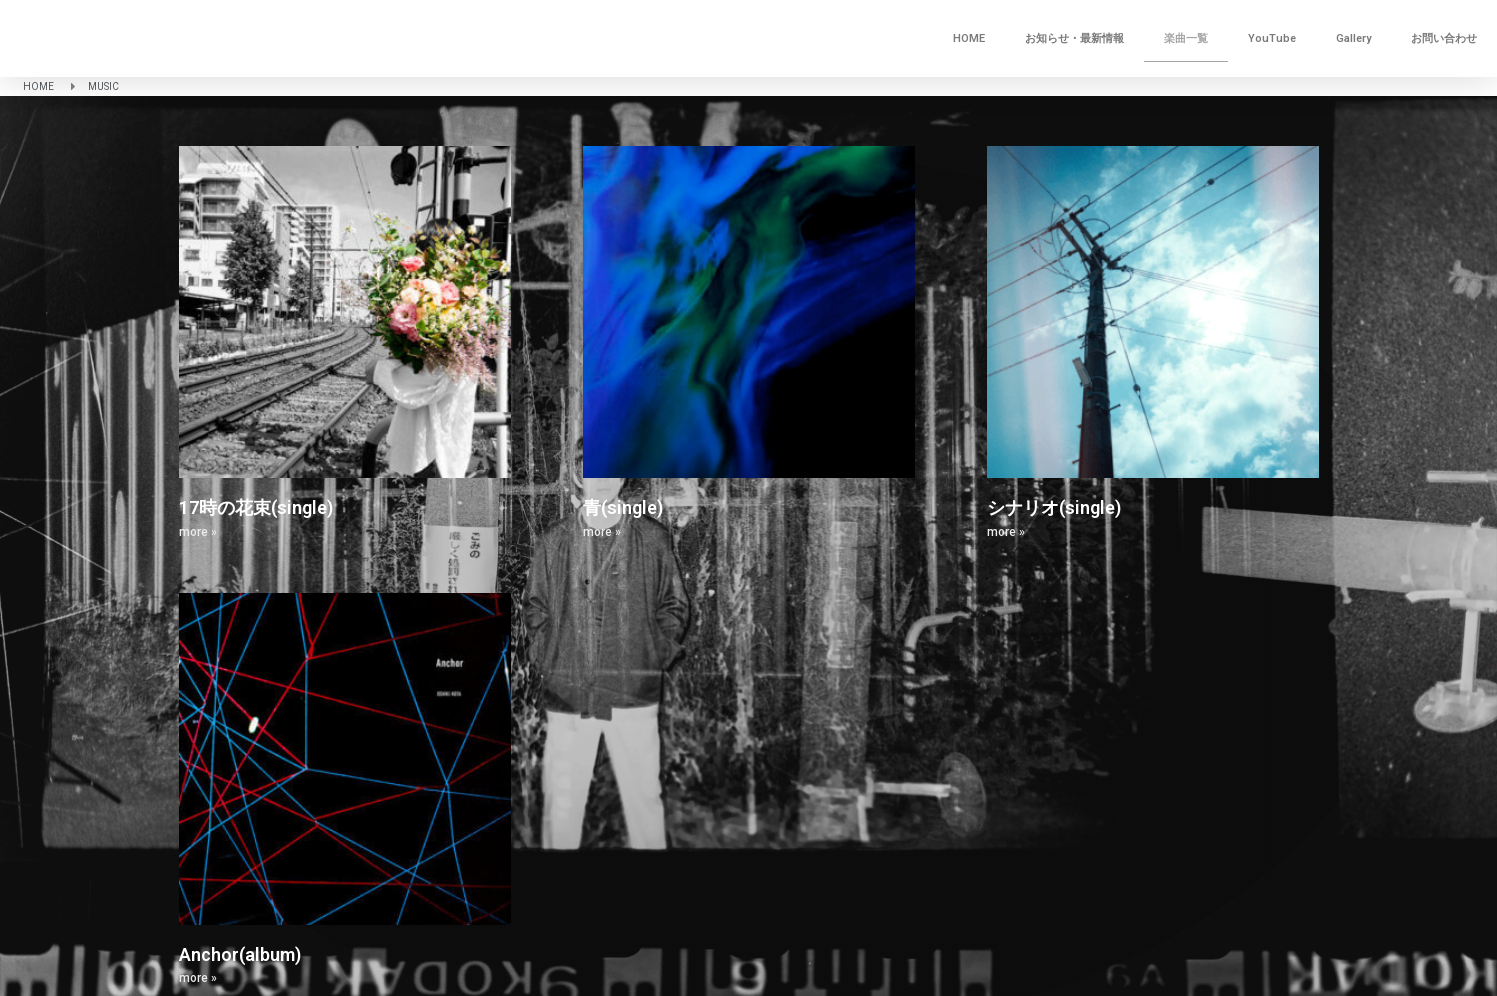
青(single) (623, 507)
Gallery (1353, 38)
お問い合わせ (1444, 38)
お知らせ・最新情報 (1074, 38)
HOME (969, 38)
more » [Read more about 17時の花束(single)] (198, 532)
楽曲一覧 (1186, 38)
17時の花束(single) (256, 507)
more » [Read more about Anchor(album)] (198, 978)
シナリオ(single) (1054, 507)
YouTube (1272, 38)
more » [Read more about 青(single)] (602, 532)
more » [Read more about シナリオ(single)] (1006, 532)
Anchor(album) (240, 954)
